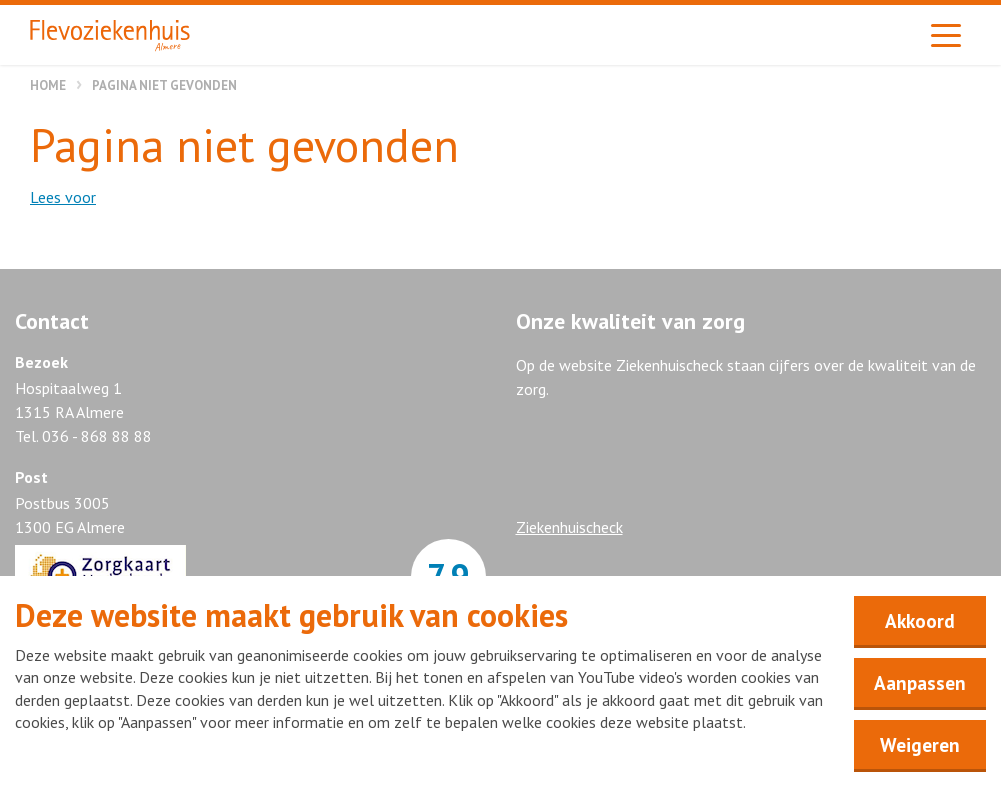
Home (48, 85)
